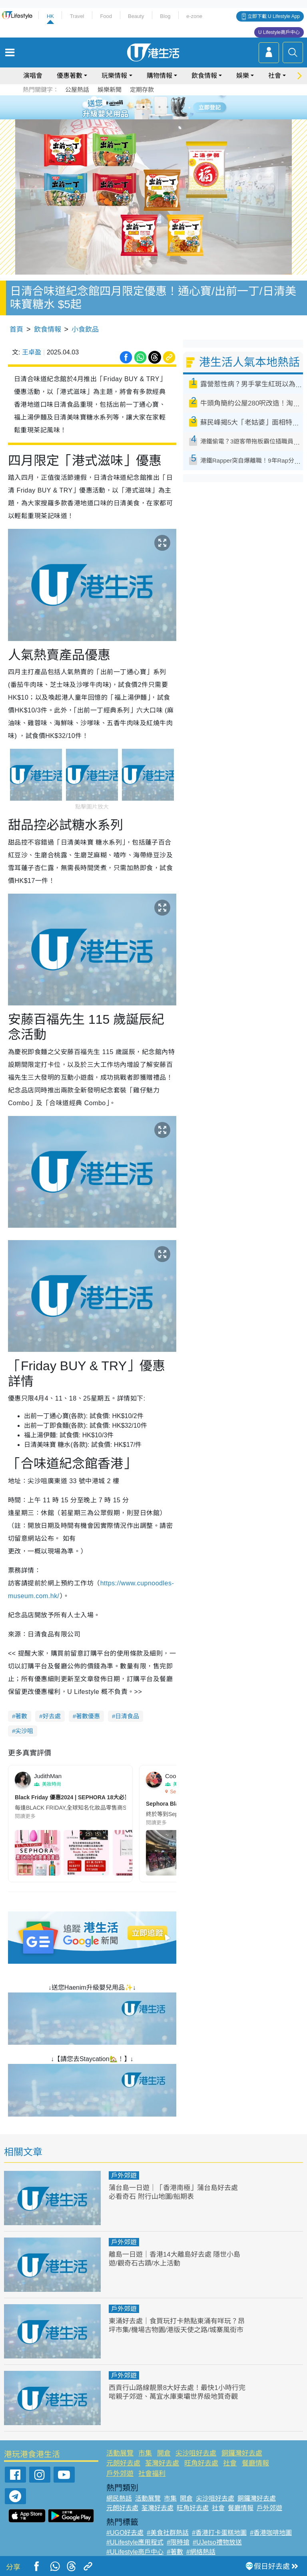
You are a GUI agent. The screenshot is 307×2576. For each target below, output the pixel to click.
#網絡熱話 (200, 2551)
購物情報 (159, 75)
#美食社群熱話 (168, 2532)
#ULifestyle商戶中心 (134, 2551)
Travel (77, 16)
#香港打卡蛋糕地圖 (219, 2532)
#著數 (175, 2551)
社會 (274, 75)
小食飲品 (85, 329)
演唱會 (32, 75)
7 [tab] (151, 117)
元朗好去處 (123, 2463)
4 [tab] (159, 107)
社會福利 (151, 2473)
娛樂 (242, 75)
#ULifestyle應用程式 (134, 2542)
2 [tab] (144, 107)
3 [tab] (151, 107)
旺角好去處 (201, 2463)
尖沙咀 (24, 1730)
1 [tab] (136, 107)
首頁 (16, 329)
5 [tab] (167, 107)
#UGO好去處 (125, 2532)
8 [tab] (159, 117)
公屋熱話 (77, 89)
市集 (145, 2453)
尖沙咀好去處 (195, 2453)
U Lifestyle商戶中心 (279, 32)
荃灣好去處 (162, 2463)
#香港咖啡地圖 (271, 2532)
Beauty (136, 16)
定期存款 (142, 89)
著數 (21, 1716)
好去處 (52, 1716)
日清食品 (127, 1716)
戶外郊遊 (124, 2175)
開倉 (164, 2453)
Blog (165, 16)
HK (50, 16)
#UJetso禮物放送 (217, 2542)
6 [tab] (175, 107)
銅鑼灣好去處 (241, 2453)
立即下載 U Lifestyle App (273, 16)
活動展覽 (120, 2453)
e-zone (194, 16)
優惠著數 (69, 75)
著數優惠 (88, 1716)
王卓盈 (31, 352)
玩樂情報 (114, 75)
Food (106, 16)
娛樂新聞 (110, 89)
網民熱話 (119, 2498)
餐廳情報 (255, 2463)
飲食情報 (204, 75)
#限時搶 (178, 2542)
